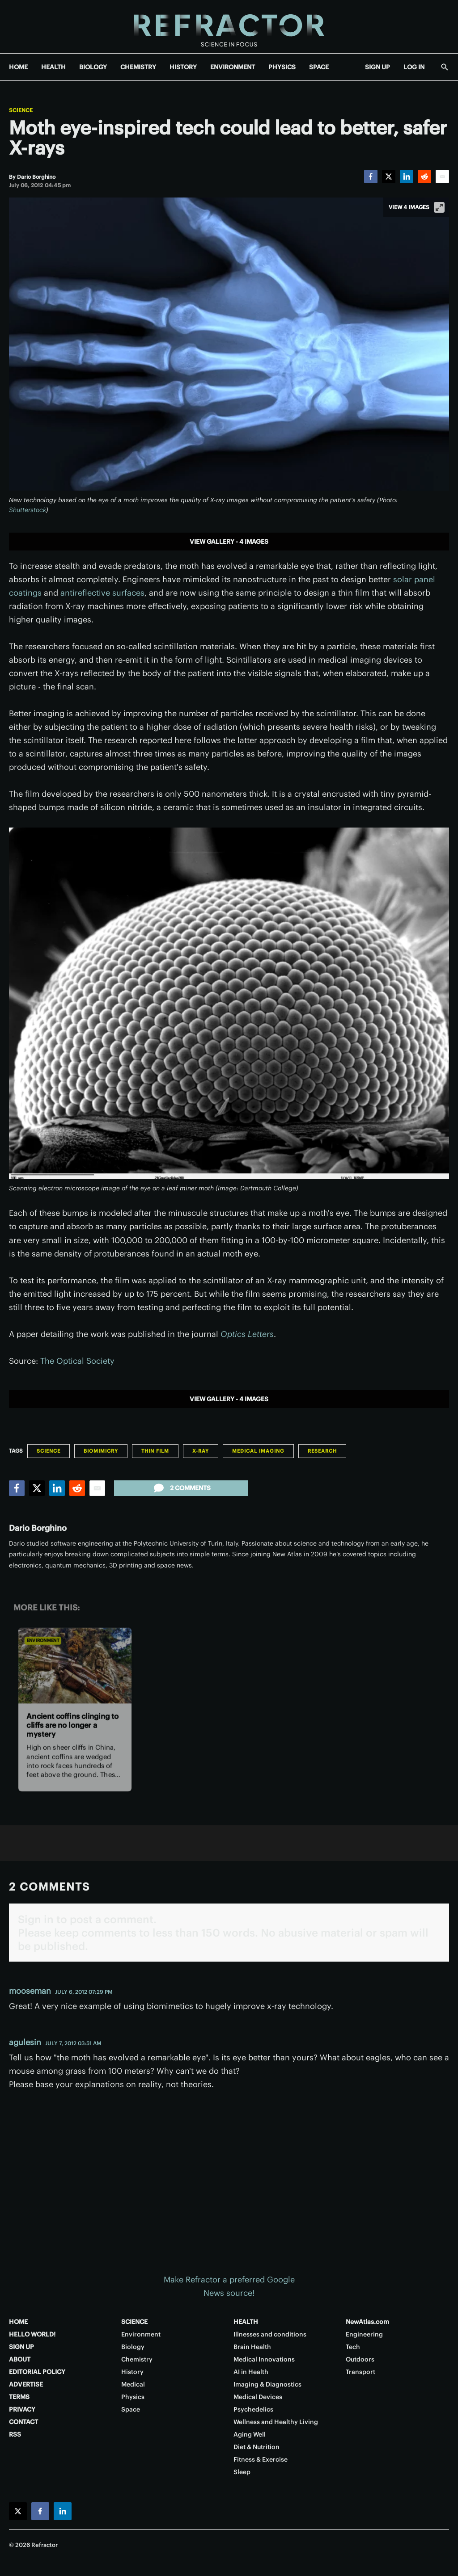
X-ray (200, 1451)
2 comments (181, 1488)
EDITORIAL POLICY (37, 2372)
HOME (18, 67)
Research (322, 1451)
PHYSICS (282, 67)
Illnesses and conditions (269, 2334)
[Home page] (229, 26)
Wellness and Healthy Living (275, 2422)
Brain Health (252, 2347)
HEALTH (53, 67)
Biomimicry (101, 1451)
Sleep (241, 2472)
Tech (353, 2347)
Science (21, 110)
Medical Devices (257, 2397)
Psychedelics (253, 2409)
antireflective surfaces (102, 593)
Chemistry (137, 2359)
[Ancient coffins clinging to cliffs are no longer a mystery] (74, 1665)
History (132, 2372)
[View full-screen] (439, 207)
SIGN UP (377, 67)
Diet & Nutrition (256, 2447)
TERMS (19, 2397)
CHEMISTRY (138, 67)
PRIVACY (22, 2409)
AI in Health (250, 2372)
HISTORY (183, 67)
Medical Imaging (258, 1451)
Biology (132, 2347)
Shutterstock (27, 510)
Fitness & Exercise (260, 2459)
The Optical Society (77, 1361)
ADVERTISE (26, 2384)
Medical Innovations (264, 2359)
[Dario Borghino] (36, 176)
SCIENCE (134, 2322)
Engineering (364, 2334)
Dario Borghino (38, 1528)
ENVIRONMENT (232, 67)
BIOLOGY (93, 67)
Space (130, 2409)
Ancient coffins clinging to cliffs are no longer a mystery (72, 1725)
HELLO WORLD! (32, 2334)
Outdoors (360, 2359)
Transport (360, 2372)
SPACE (319, 67)
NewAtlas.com (367, 2322)
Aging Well (249, 2434)
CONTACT (23, 2422)
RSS (15, 2434)
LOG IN (413, 67)
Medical (133, 2384)
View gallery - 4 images (229, 542)
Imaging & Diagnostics (267, 2384)
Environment (42, 1640)
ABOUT (19, 2359)
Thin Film (155, 1451)
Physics (132, 2397)
